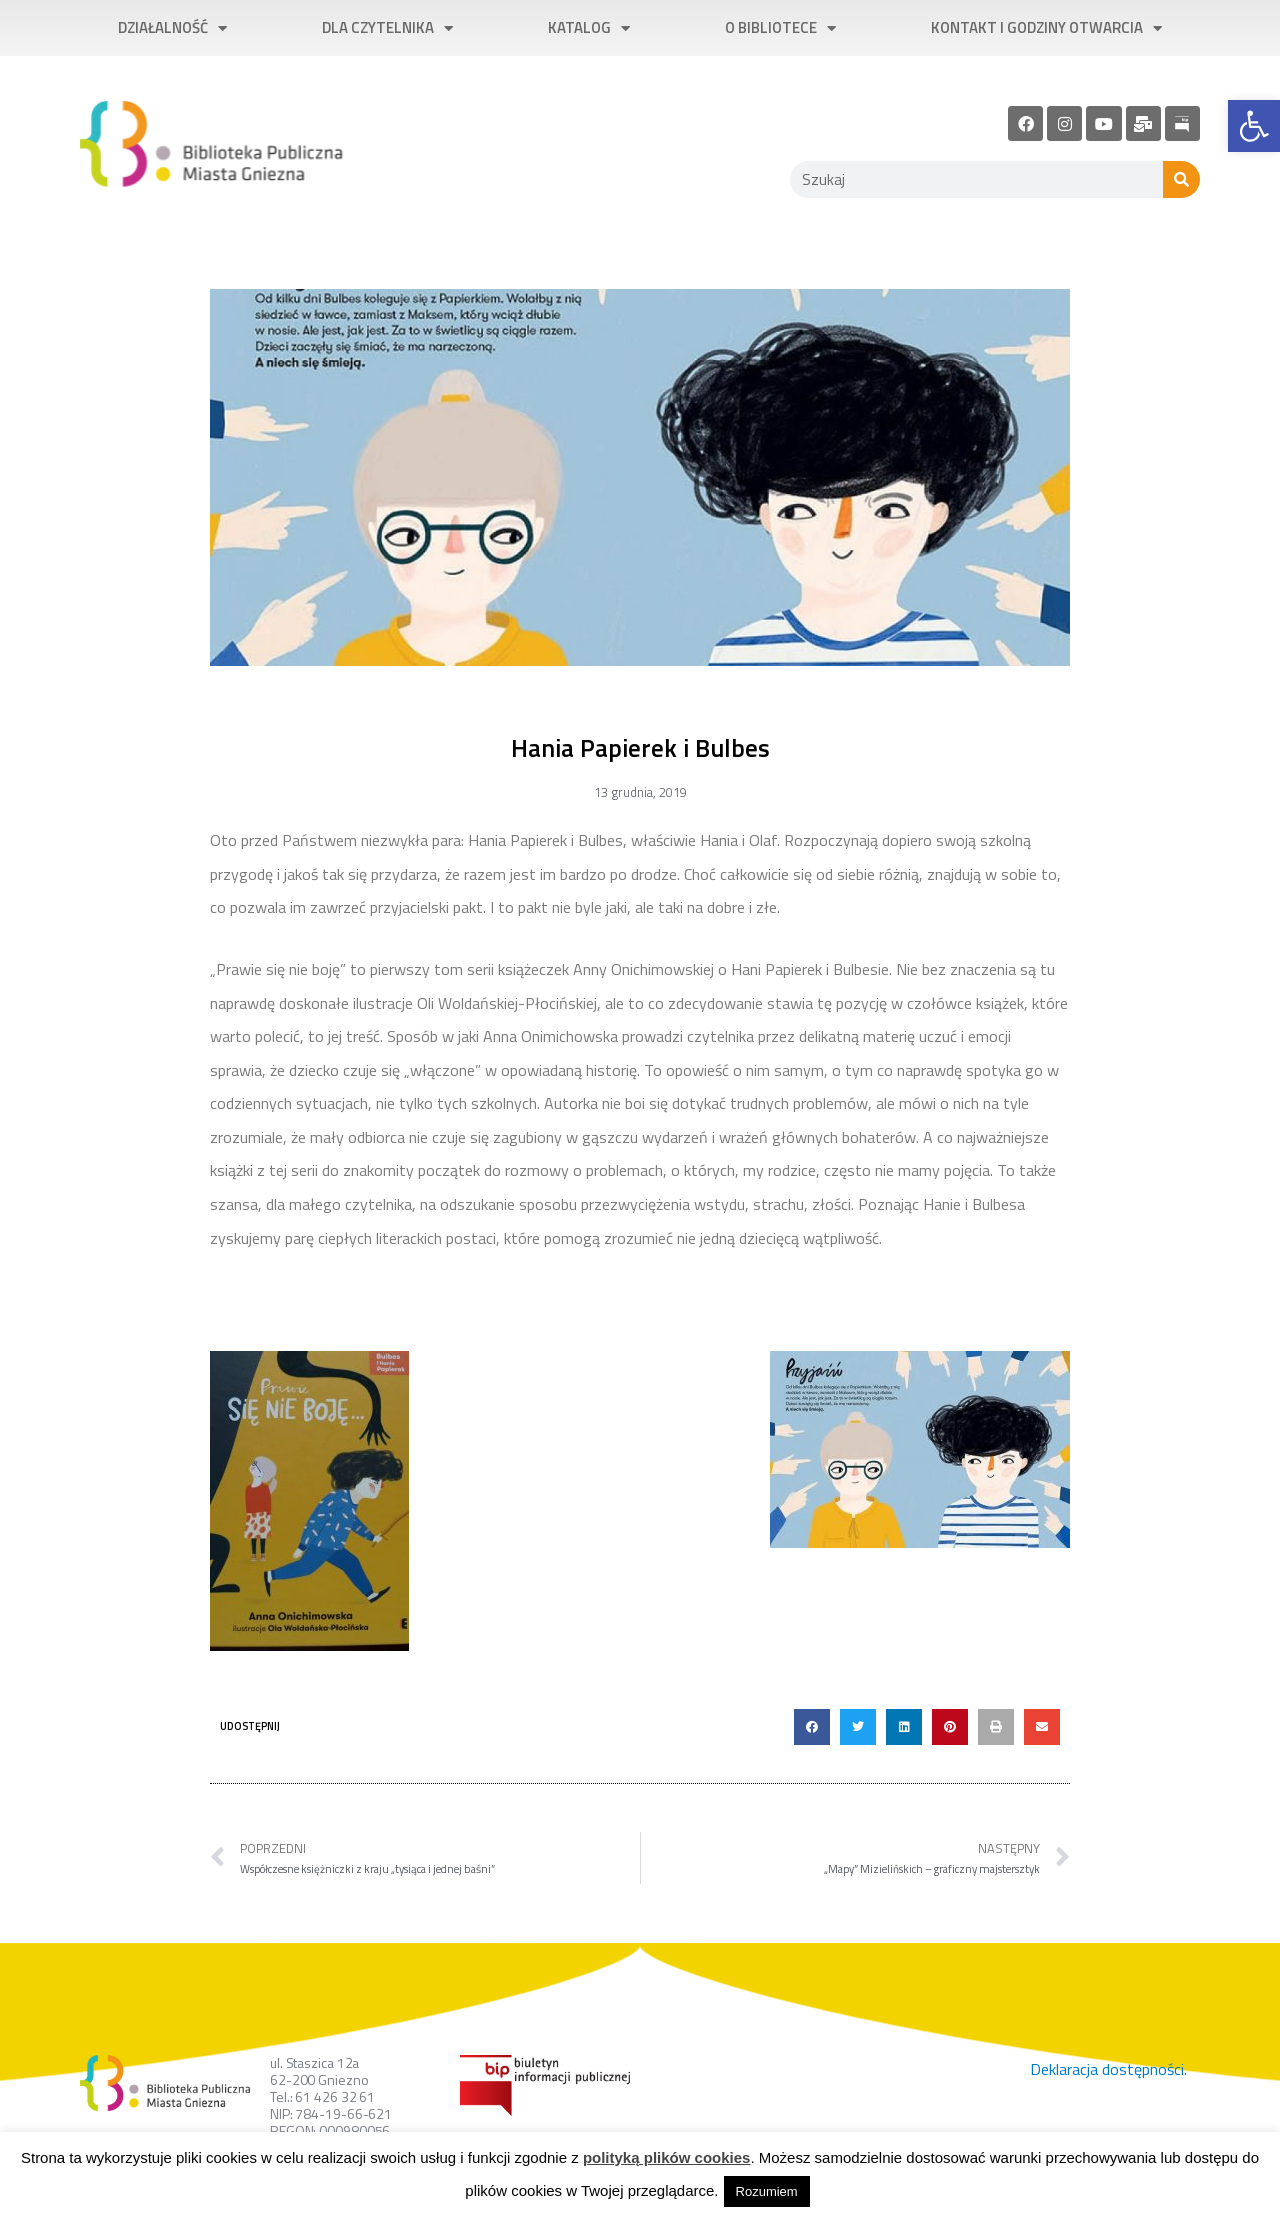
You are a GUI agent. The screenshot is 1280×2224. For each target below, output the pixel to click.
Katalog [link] (589, 28)
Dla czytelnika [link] (387, 28)
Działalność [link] (172, 28)
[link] (1254, 126)
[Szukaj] (1181, 179)
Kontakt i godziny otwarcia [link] (1046, 28)
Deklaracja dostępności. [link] (1108, 2069)
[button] (812, 1727)
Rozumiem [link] (767, 2191)
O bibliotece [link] (780, 28)
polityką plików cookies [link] (667, 2157)
